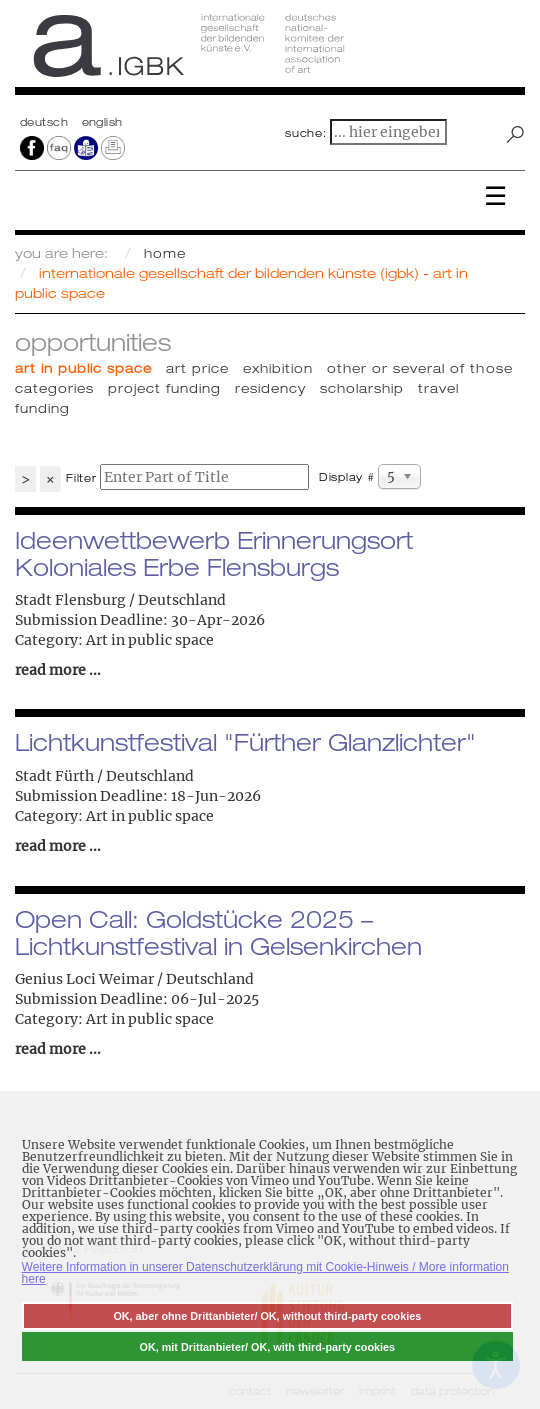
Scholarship (362, 388)
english (102, 122)
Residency (270, 388)
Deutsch (46, 122)
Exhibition (278, 368)
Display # (347, 477)
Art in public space (83, 368)
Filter (81, 478)
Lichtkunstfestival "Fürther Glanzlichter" (245, 742)
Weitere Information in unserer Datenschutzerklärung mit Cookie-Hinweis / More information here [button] (265, 1273)
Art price (197, 368)
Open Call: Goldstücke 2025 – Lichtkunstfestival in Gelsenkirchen (218, 932)
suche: (306, 133)
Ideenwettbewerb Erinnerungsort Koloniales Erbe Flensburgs (214, 553)
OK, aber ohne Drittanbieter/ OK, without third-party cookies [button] (267, 1316)
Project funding (164, 388)
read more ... (58, 670)
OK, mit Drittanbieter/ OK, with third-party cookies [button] (268, 1347)
